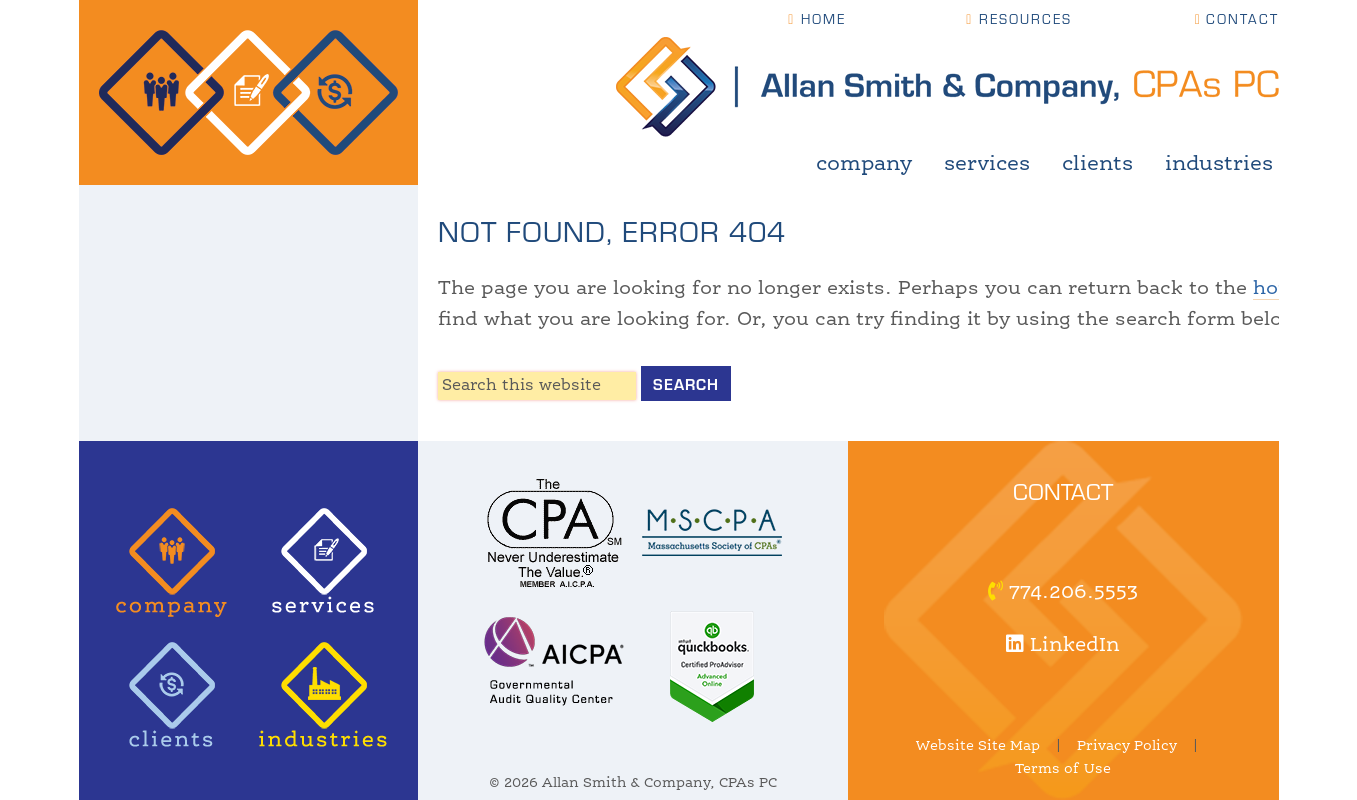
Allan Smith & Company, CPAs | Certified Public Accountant (248, 92)
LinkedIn (1063, 646)
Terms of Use (1063, 769)
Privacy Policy (1127, 746)
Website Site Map (978, 746)
